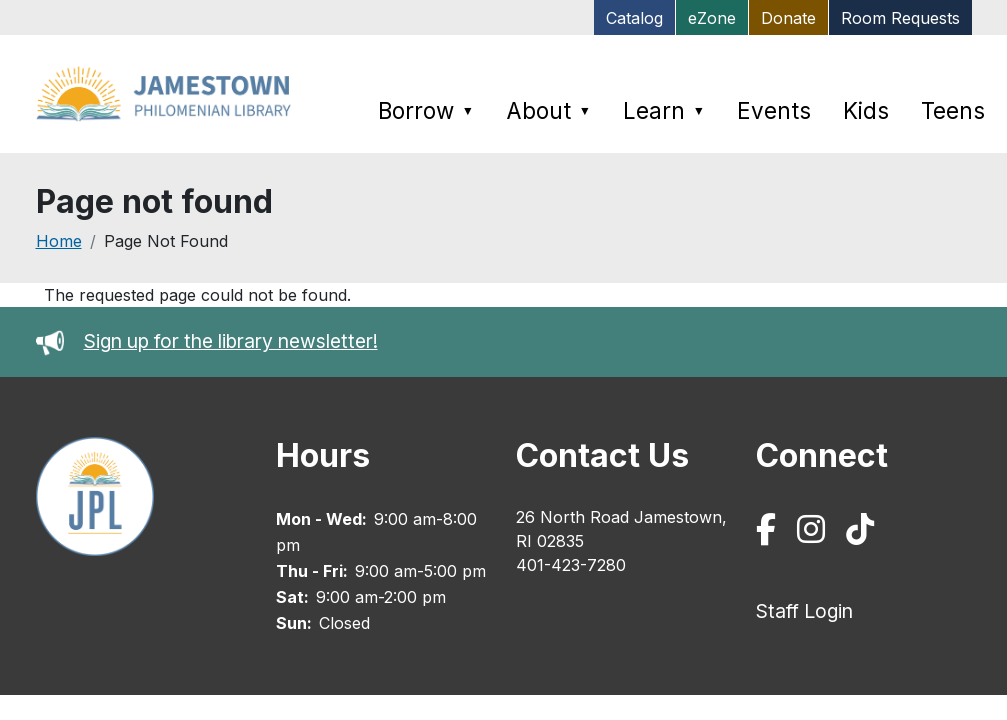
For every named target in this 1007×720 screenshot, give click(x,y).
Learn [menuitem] (664, 110)
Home (59, 241)
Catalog (634, 18)
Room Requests (900, 18)
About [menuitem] (548, 110)
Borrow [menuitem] (426, 110)
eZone (712, 18)
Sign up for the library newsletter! (231, 341)
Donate (788, 18)
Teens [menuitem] (953, 110)
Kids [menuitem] (866, 110)
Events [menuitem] (774, 110)
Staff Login (804, 611)
